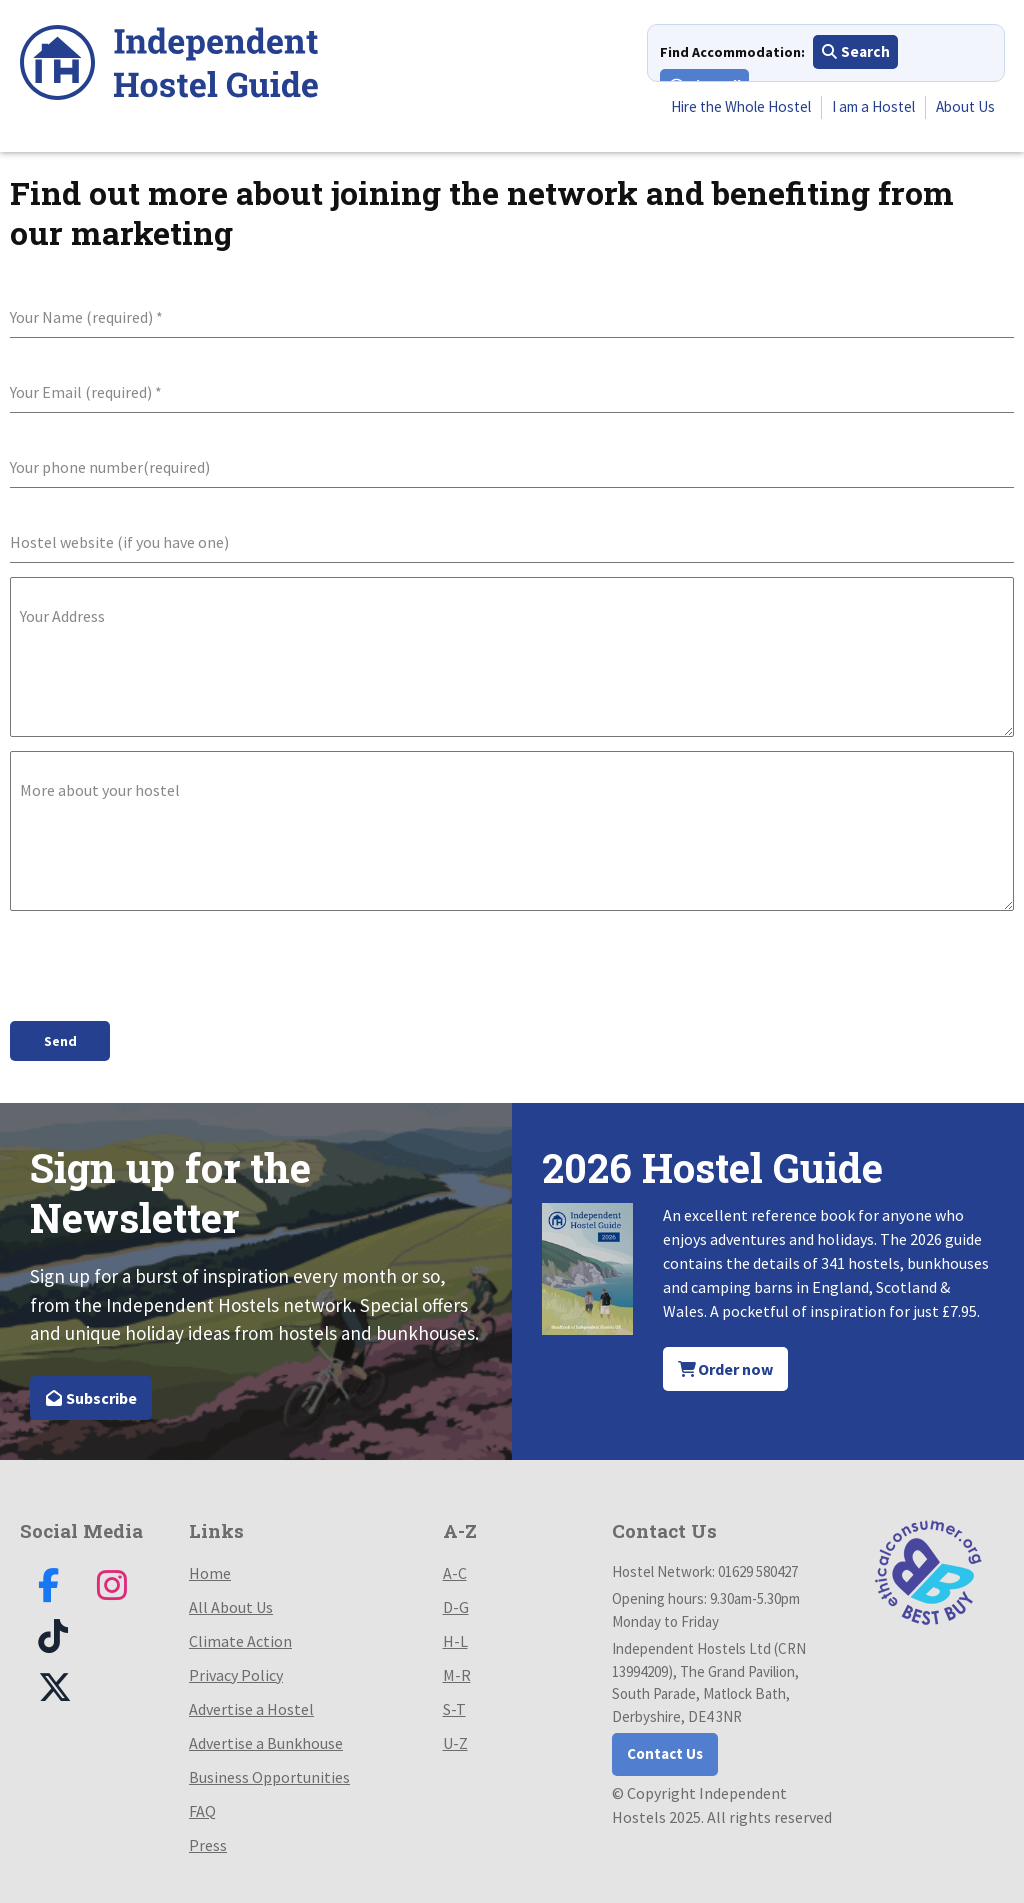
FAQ (202, 1807)
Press (208, 1841)
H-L (455, 1637)
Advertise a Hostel (251, 1705)
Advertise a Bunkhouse (266, 1739)
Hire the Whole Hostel (722, 109)
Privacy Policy (236, 1671)
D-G (456, 1603)
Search (855, 54)
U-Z (455, 1739)
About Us (963, 109)
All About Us (231, 1603)
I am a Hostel (865, 109)
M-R (457, 1671)
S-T (454, 1705)
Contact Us (665, 1749)
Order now (726, 1365)
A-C (455, 1569)
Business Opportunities (269, 1773)
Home (210, 1569)
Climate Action (240, 1637)
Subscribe (91, 1394)
